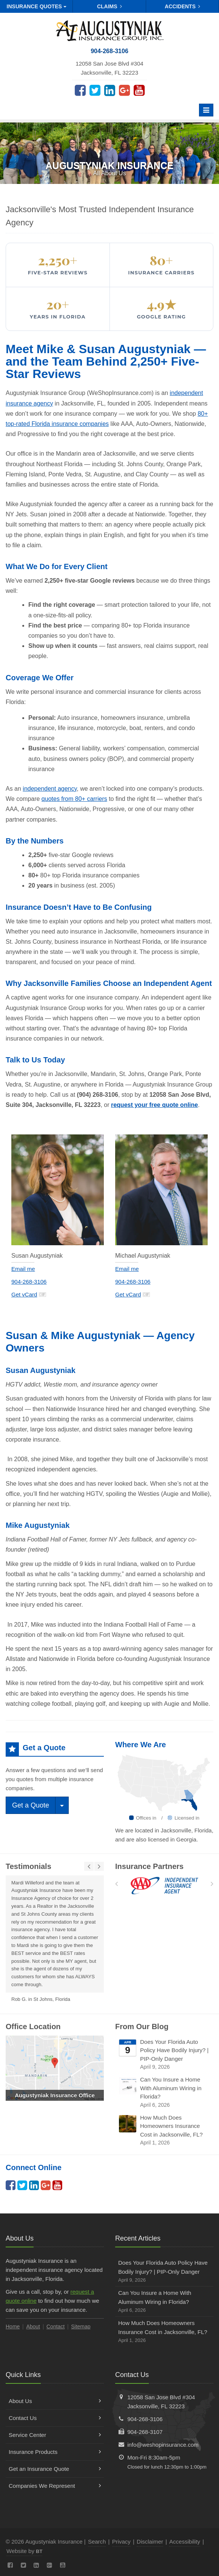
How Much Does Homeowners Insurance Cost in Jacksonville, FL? (164, 2130)
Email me (23, 1269)
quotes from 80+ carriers (74, 799)
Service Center (55, 2435)
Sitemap (80, 2326)
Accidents (182, 6)
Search (97, 2541)
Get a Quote (30, 1805)
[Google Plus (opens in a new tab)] (124, 90)
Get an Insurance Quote (55, 2469)
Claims (109, 6)
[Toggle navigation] (206, 110)
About (33, 2326)
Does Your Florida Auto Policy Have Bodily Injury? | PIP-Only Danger (164, 2055)
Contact (55, 2326)
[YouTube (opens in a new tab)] (139, 90)
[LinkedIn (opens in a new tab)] (109, 90)
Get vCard (28, 1294)
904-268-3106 (28, 1281)
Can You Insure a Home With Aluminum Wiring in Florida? (164, 2092)
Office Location (33, 2026)
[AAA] (164, 1885)
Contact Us (55, 2418)
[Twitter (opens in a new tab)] (94, 90)
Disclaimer (150, 2541)
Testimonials (28, 1866)
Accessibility (184, 2541)
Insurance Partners (149, 1866)
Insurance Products (55, 2452)
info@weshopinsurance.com (163, 2444)
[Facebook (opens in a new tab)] (80, 90)
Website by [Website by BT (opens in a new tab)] (24, 2551)
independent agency (50, 788)
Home (13, 2326)
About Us (55, 2401)
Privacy (121, 2541)
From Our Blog (141, 2026)
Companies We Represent (55, 2486)
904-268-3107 (144, 2432)
